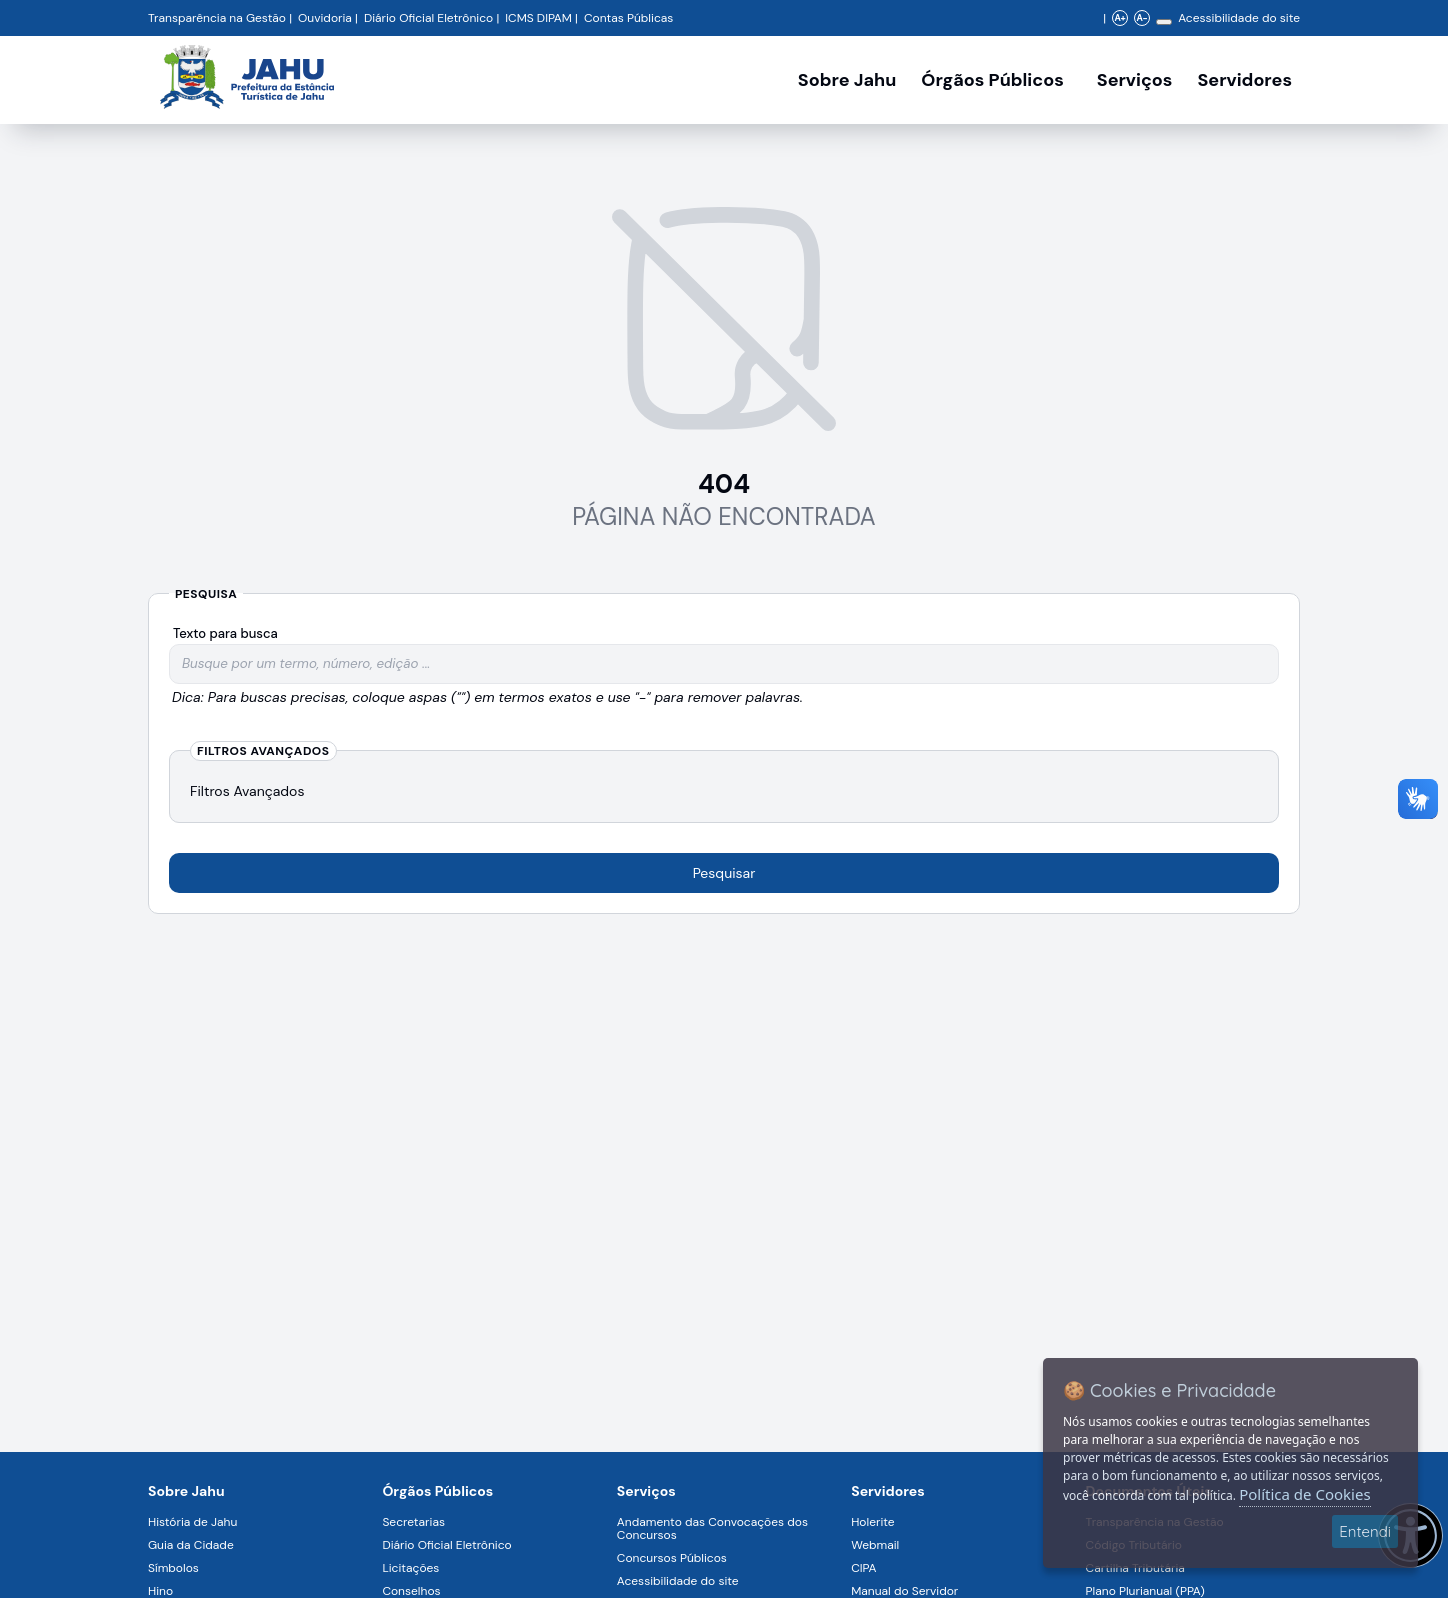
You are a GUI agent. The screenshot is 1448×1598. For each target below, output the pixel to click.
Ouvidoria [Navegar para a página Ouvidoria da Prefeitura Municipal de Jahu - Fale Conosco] (325, 18)
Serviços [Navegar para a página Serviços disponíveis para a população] (1135, 80)
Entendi (1365, 1531)
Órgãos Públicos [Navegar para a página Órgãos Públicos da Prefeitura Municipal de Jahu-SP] (437, 1491)
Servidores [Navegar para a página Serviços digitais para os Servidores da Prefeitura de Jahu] (888, 1491)
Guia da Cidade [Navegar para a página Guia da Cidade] (191, 1545)
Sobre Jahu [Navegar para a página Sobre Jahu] (847, 80)
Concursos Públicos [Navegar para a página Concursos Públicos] (672, 1558)
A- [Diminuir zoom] (1141, 18)
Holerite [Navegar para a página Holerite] (872, 1522)
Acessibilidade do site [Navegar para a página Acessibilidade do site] (1239, 18)
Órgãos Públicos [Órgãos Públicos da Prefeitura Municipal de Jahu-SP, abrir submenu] (992, 80)
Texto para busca (225, 633)
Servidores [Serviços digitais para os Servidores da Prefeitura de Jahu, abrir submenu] (1244, 80)
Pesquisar (724, 873)
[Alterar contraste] (1164, 22)
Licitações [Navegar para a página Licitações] (410, 1568)
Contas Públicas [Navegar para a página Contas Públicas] (628, 18)
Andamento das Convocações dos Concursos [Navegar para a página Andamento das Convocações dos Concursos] (712, 1528)
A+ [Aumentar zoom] (1119, 18)
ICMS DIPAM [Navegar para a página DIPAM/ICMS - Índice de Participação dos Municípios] (538, 18)
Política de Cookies (1304, 1494)
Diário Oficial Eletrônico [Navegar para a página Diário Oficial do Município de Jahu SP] (428, 18)
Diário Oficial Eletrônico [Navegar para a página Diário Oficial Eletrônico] (446, 1545)
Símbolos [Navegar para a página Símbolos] (173, 1568)
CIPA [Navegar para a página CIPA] (863, 1568)
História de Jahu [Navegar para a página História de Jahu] (192, 1522)
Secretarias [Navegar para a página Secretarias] (413, 1522)
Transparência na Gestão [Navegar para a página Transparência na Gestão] (217, 18)
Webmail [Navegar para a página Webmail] (875, 1545)
